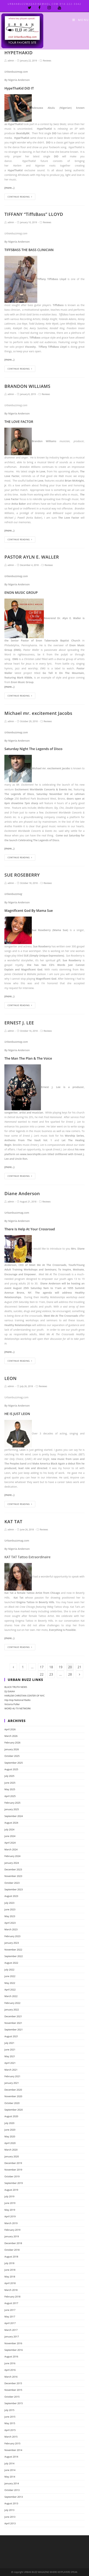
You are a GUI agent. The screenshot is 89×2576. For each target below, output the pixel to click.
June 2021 (9, 2049)
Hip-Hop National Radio (17, 1700)
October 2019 (11, 2176)
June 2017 (9, 2310)
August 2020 (11, 2116)
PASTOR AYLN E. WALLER (31, 557)
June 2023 (9, 1909)
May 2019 (9, 2209)
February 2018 (12, 2296)
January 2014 (11, 2483)
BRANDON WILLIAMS (27, 386)
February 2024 (12, 1856)
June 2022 (9, 1976)
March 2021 (11, 2069)
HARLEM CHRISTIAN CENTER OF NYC (24, 1695)
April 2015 (10, 2430)
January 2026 (11, 1749)
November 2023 (13, 1876)
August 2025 (11, 1769)
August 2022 (11, 1962)
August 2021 (11, 2036)
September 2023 (13, 1889)
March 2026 (11, 1736)
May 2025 (9, 1789)
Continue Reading (19, 196)
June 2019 (9, 2203)
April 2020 (10, 2143)
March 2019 (11, 2223)
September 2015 (13, 2403)
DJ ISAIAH (9, 1691)
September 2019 (13, 2183)
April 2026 (10, 1729)
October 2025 (11, 1756)
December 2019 (13, 2163)
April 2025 (10, 1796)
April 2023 (10, 1922)
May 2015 (9, 2423)
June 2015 (9, 2416)
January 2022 (11, 2009)
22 (42, 1674)
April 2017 (10, 2323)
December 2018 (13, 2243)
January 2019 (11, 2236)
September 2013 (13, 2496)
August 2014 (11, 2456)
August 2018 (11, 2256)
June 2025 (9, 1782)
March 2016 (11, 2376)
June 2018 (9, 2269)
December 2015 (13, 2383)
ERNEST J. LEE (19, 1023)
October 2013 (11, 2490)
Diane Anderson (22, 1193)
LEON (10, 1378)
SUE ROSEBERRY (22, 875)
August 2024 (11, 1822)
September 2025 (13, 1762)
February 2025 (12, 1802)
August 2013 (11, 2503)
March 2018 (11, 2290)
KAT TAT (13, 1521)
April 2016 (10, 2370)
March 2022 (11, 1996)
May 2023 (9, 1916)
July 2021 (9, 2043)
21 (79, 1667)
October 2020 (11, 2103)
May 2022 (9, 1983)
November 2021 (13, 2023)
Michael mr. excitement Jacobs (38, 713)
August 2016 (11, 2356)
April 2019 (10, 2216)
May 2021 (9, 2056)
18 (51, 1667)
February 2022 (12, 2003)
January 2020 (11, 2156)
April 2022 (10, 1989)
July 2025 (9, 1776)
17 (42, 1667)
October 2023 (11, 1882)
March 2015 (11, 2436)
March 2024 (11, 1849)
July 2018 (9, 2263)
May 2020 (9, 2136)
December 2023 (13, 1869)
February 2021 (12, 2076)
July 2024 (9, 1829)
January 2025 (11, 1809)
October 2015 (11, 2396)
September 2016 (13, 2350)
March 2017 (11, 2330)
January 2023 (11, 1942)
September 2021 (13, 2029)
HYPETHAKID (18, 53)
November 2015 (13, 2390)
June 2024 (9, 1836)
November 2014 (13, 2450)
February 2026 (12, 1742)
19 (61, 1667)
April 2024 (10, 1842)
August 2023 (11, 1896)
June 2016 (9, 2363)
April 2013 (10, 2523)
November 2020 (13, 2096)
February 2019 (12, 2229)
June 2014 (9, 2470)
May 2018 (9, 2276)
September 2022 (13, 1956)
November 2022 (13, 1949)
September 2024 (13, 1816)
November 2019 (13, 2169)
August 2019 (11, 2189)
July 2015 (9, 2410)
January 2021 (11, 2083)
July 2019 (9, 2196)
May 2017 (9, 2316)
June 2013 (9, 2516)
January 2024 (11, 1862)
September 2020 (13, 2109)
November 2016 (13, 2343)
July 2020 (9, 2123)
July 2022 (9, 1969)
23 (51, 1674)
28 (70, 1674)
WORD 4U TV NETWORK (17, 1708)
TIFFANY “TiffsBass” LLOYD (33, 214)
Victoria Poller (12, 1704)
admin (10, 60)
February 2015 (12, 2443)
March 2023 (11, 1929)
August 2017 (11, 2303)
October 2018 (11, 2249)
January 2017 (11, 2336)
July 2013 (9, 2510)
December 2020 (13, 2089)
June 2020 (9, 2129)
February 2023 (12, 1936)
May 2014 (9, 2476)
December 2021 (13, 2016)
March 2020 (11, 2149)
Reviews (47, 60)
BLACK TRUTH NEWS (15, 1687)
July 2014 (9, 2463)
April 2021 (10, 2063)
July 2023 (9, 1902)
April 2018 (10, 2283)
